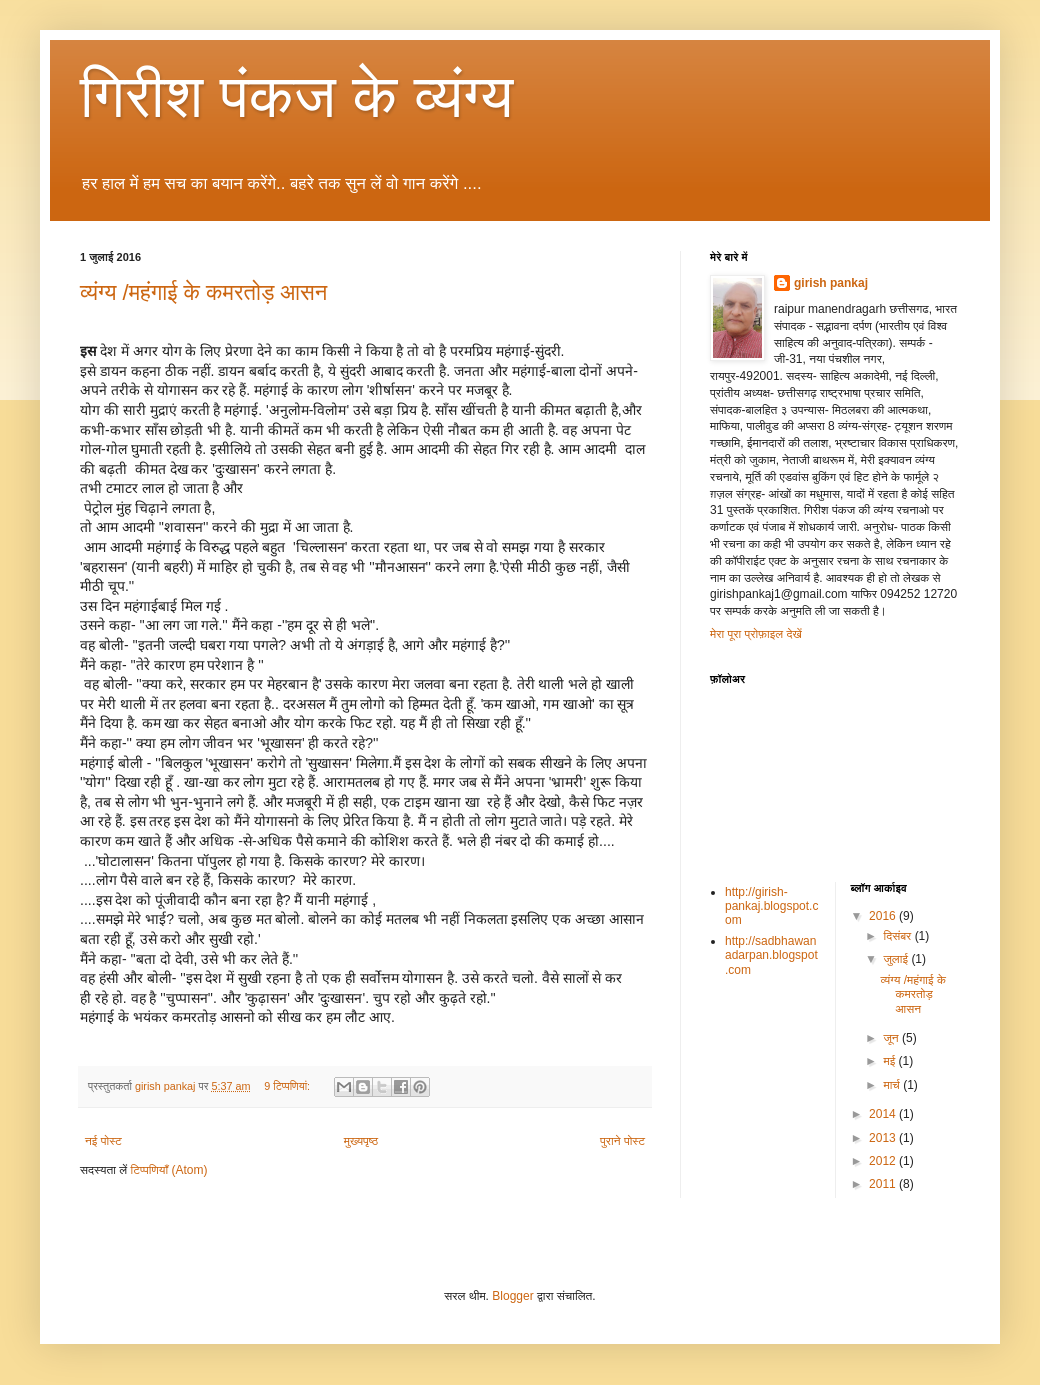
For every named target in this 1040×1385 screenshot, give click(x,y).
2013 (884, 1138)
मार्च (893, 1085)
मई (890, 1061)
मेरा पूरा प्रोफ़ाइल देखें (756, 634)
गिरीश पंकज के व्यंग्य (296, 96)
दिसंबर (898, 936)
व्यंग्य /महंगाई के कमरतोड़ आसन (203, 292)
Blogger (512, 1296)
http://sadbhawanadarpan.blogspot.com (771, 955)
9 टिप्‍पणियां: (288, 1086)
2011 (884, 1184)
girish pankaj (831, 283)
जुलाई (897, 959)
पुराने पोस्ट (622, 1141)
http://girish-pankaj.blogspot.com (771, 906)
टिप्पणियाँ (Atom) (169, 1170)
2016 (884, 916)
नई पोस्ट (103, 1141)
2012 (884, 1161)
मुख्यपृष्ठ (361, 1141)
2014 (884, 1114)
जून (892, 1038)
